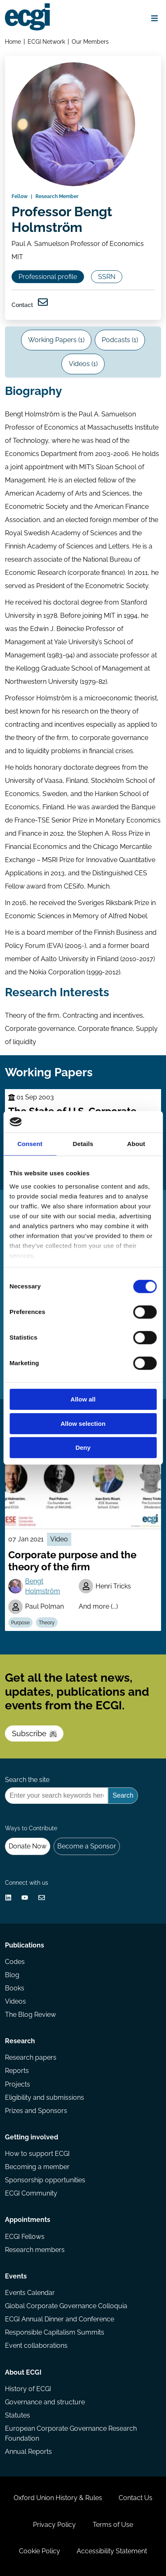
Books (14, 1988)
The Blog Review (30, 2014)
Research (20, 2041)
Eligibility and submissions (44, 2097)
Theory (47, 1623)
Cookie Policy (39, 2551)
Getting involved (31, 2137)
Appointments (27, 2220)
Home (13, 41)
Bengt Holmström (42, 1586)
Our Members (90, 41)
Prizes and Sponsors (36, 2111)
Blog (12, 1975)
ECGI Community (31, 2193)
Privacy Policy (54, 2525)
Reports (17, 2071)
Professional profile (48, 277)
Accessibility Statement (112, 2551)
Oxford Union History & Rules (58, 2498)
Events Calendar (30, 2293)
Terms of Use (113, 2525)
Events (16, 2276)
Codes (15, 1962)
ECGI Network (46, 41)
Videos (15, 2001)
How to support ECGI (37, 2154)
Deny (83, 1447)
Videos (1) (83, 364)
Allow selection (83, 1423)
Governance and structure (45, 2402)
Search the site (27, 1780)
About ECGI (23, 2372)
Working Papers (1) (56, 340)
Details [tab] (83, 1144)
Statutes (17, 2415)
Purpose (20, 1623)
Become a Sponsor (86, 1846)
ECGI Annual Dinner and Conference (59, 2319)
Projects (17, 2084)
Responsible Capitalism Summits (54, 2332)
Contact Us (135, 2498)
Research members (35, 2250)
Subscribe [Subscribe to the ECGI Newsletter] (34, 1733)
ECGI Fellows (24, 2236)
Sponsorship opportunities (45, 2180)
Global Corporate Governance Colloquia (66, 2306)
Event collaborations (36, 2345)
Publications (24, 1945)
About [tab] (136, 1144)
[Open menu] (154, 18)
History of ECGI (28, 2389)
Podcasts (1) (120, 340)
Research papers (30, 2057)
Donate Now (28, 1846)
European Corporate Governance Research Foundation (71, 2433)
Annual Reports (28, 2451)
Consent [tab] (29, 1144)
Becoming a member (37, 2167)
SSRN (106, 277)
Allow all (83, 1399)
